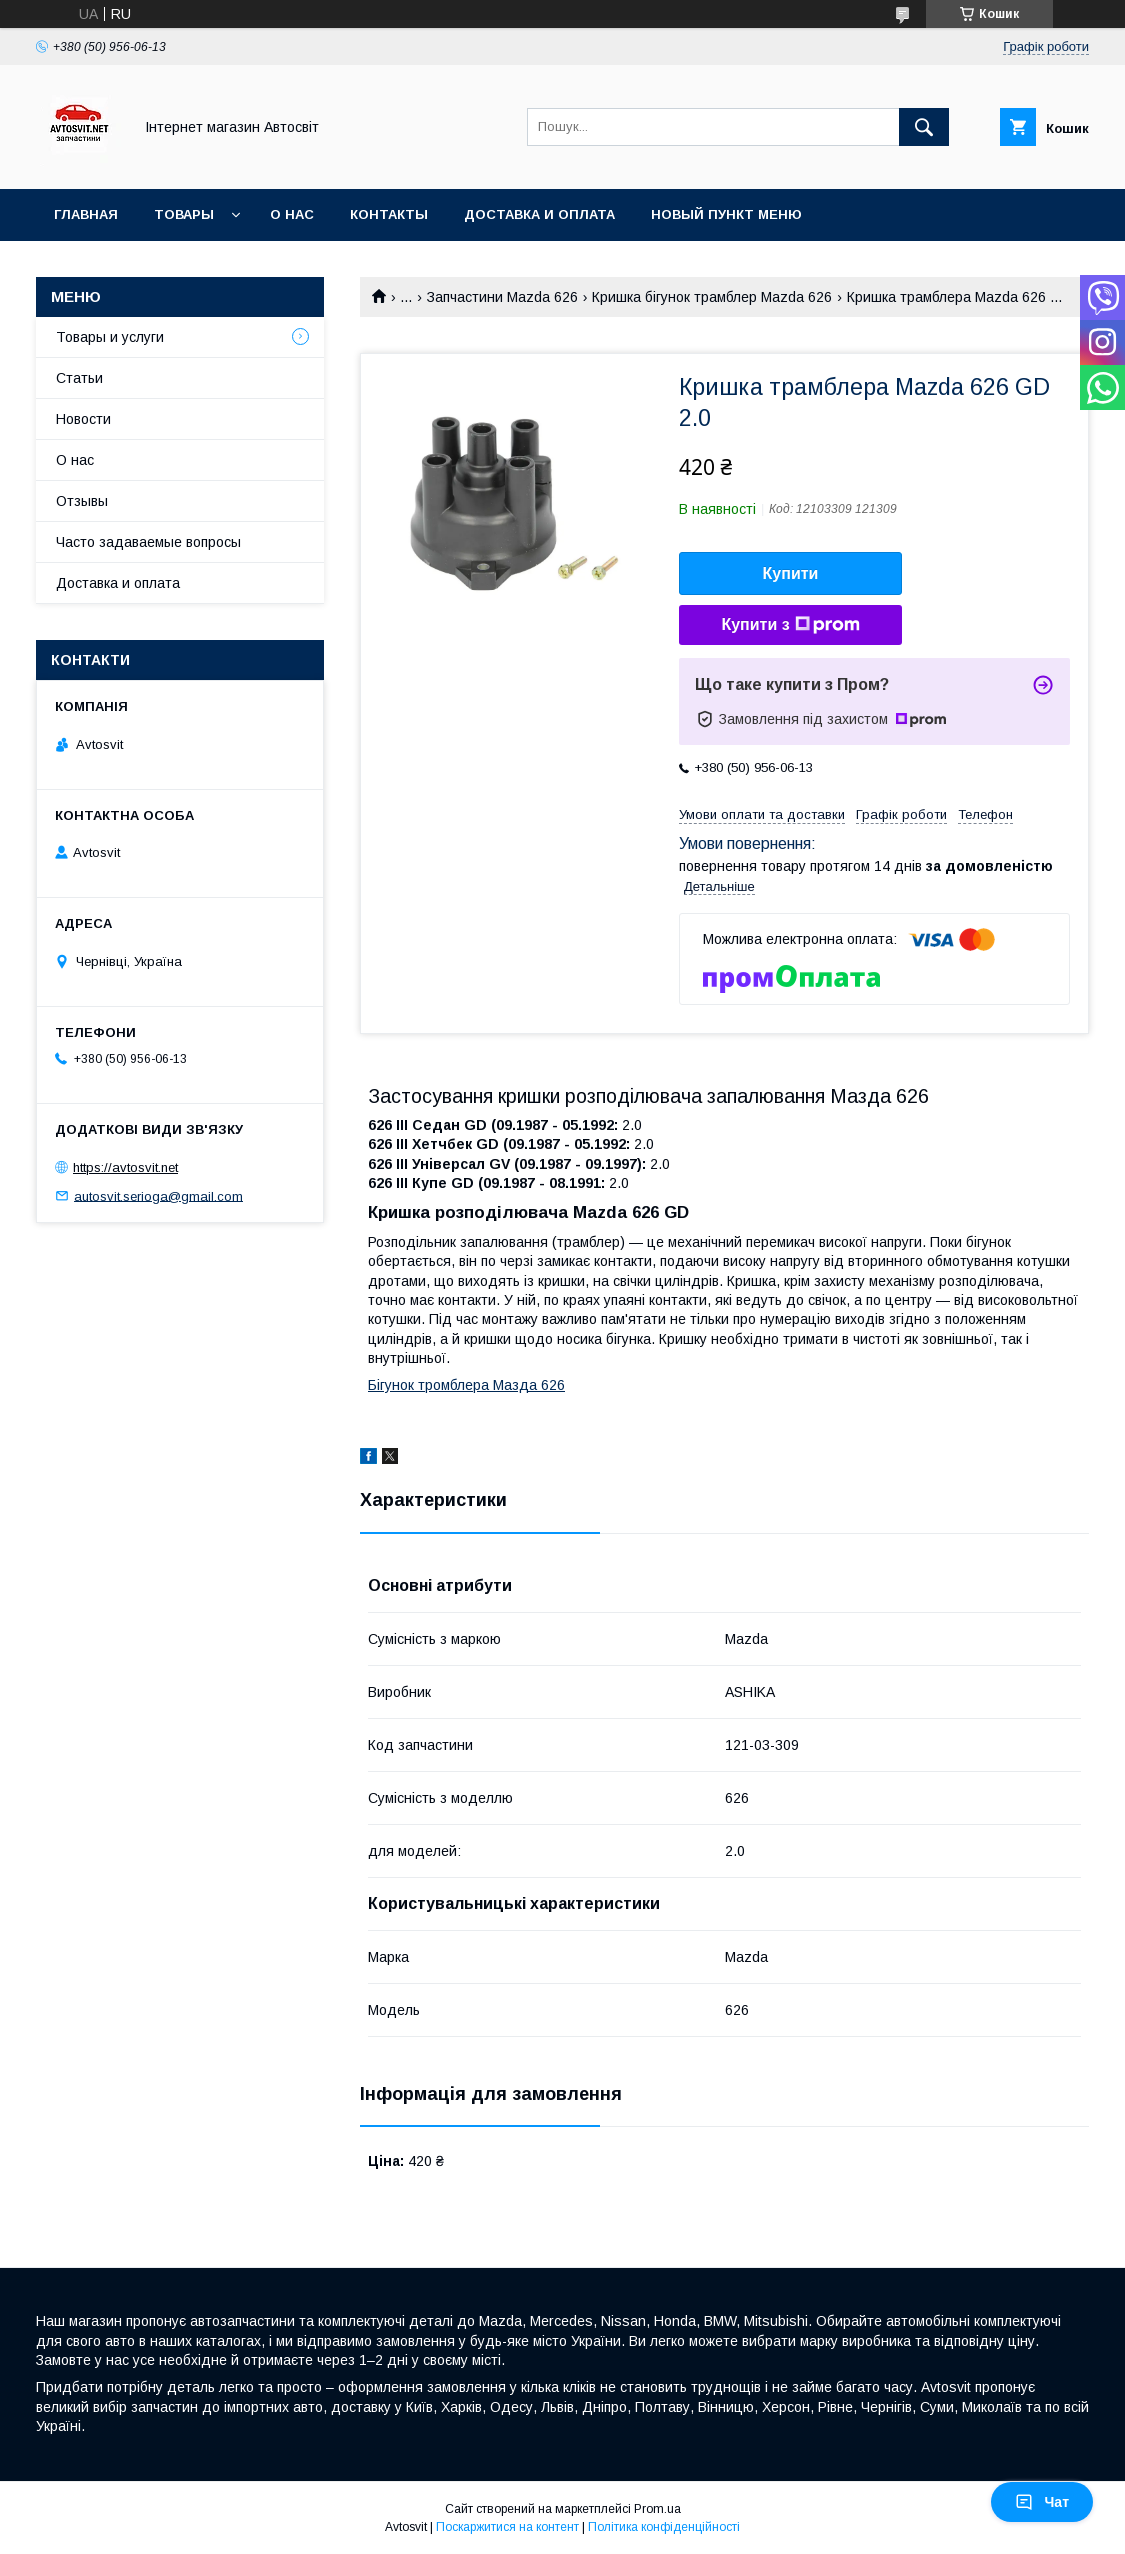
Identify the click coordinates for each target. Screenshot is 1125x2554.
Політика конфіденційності (664, 2527)
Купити (791, 573)
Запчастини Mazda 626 (502, 297)
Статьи (79, 378)
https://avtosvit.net (125, 1167)
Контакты (389, 214)
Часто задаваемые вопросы (148, 542)
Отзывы (82, 501)
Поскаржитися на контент (507, 2527)
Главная (86, 214)
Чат (1042, 2502)
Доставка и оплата (539, 214)
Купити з (790, 625)
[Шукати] (924, 127)
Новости (83, 419)
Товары (184, 214)
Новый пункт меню (726, 214)
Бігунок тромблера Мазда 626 (466, 1385)
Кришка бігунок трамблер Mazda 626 (712, 297)
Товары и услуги (110, 337)
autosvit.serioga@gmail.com (158, 1195)
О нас (292, 214)
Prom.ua (657, 2509)
